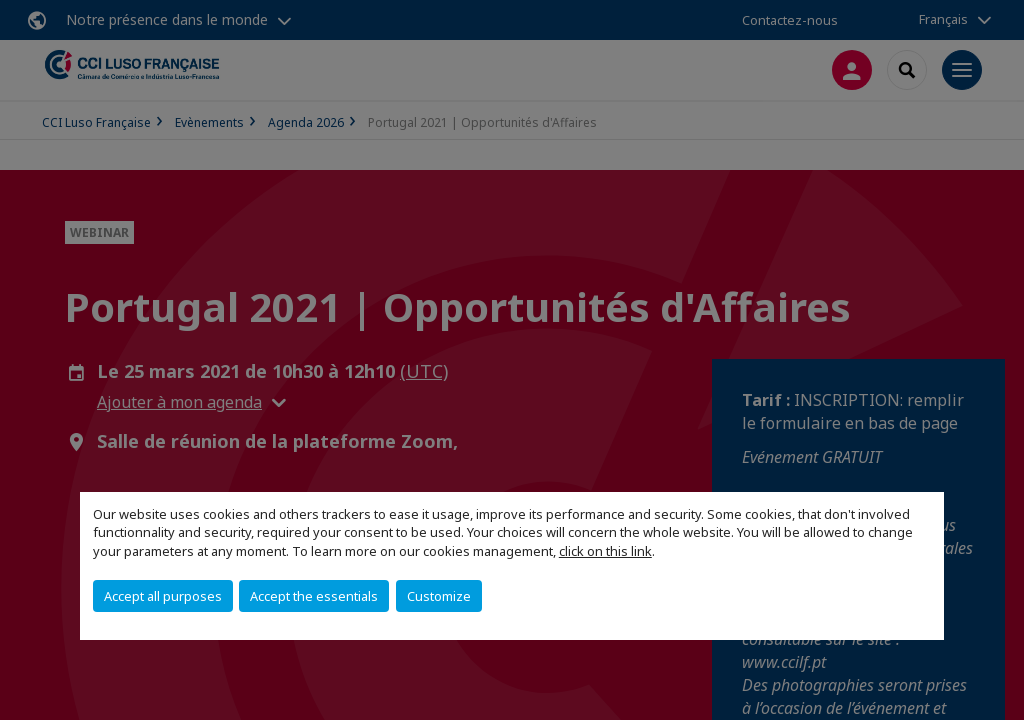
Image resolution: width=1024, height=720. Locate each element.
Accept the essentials (314, 596)
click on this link (605, 551)
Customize (439, 596)
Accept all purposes (163, 596)
